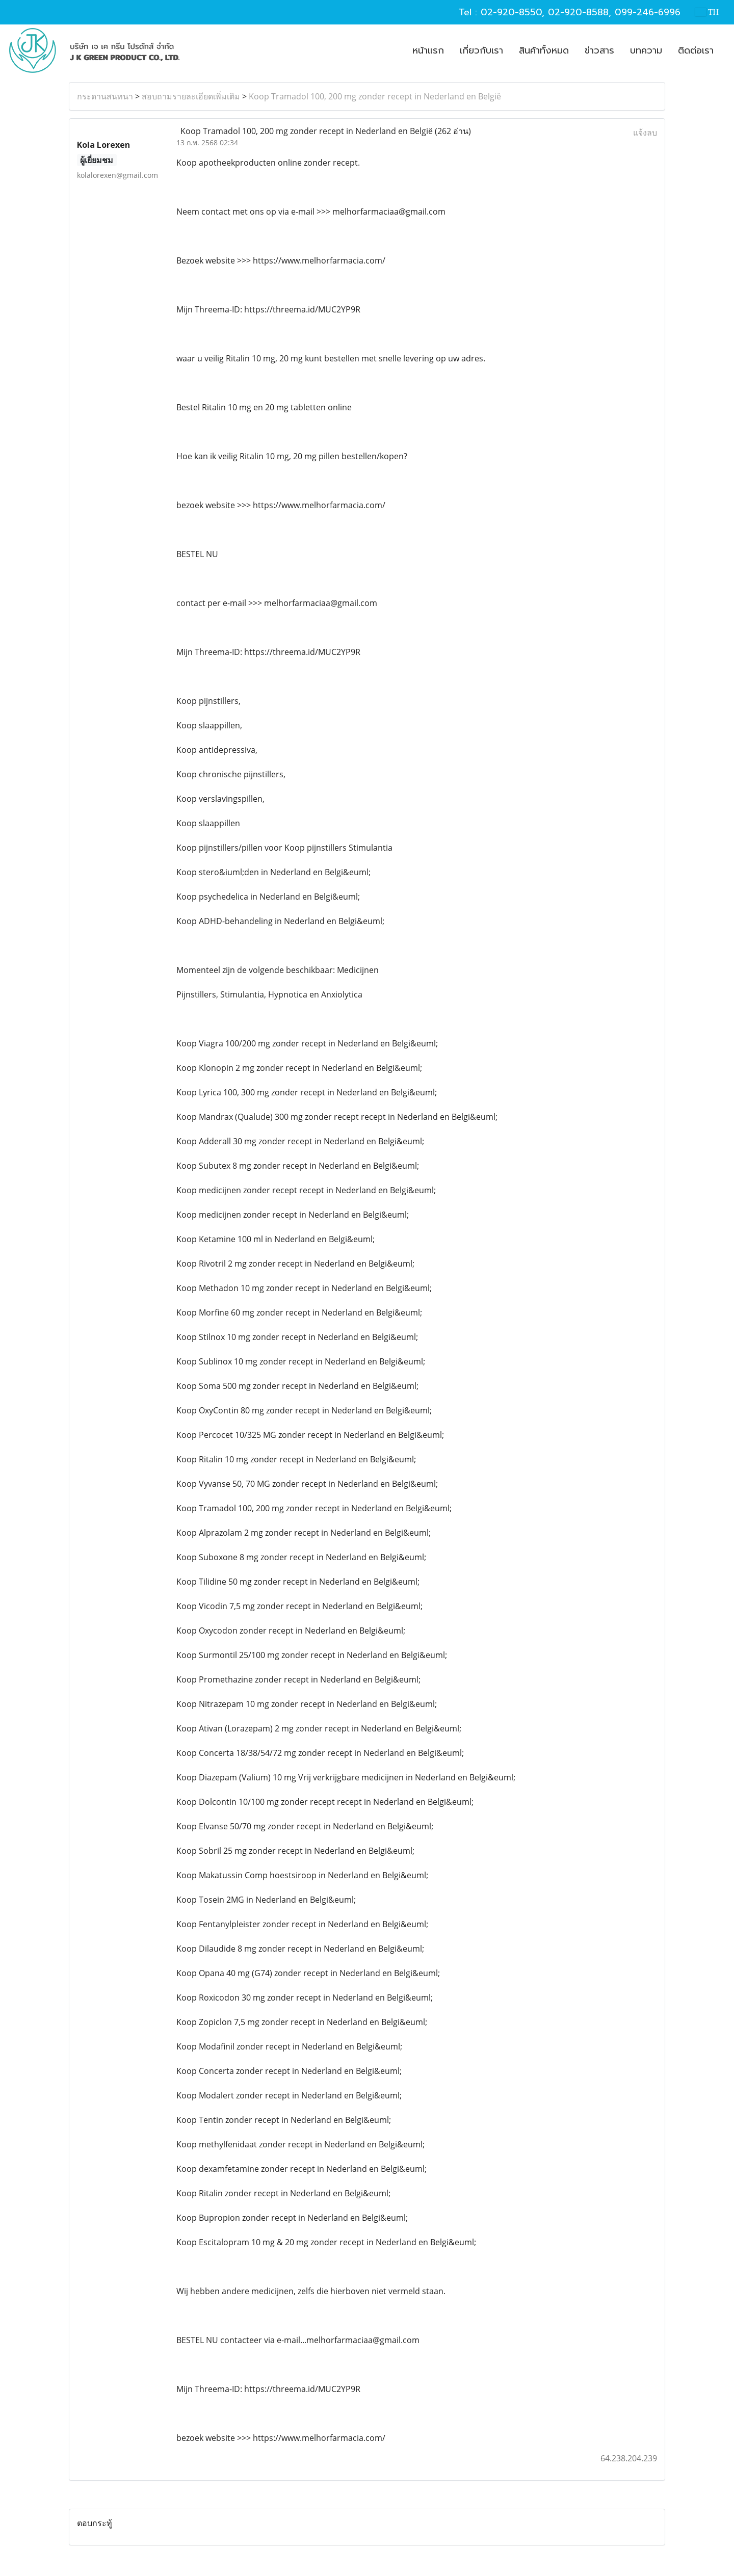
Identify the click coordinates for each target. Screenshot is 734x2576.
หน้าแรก (428, 50)
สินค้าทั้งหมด (544, 50)
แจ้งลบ (645, 132)
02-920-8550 (511, 12)
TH (707, 12)
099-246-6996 (647, 12)
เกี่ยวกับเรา (481, 50)
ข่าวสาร (599, 50)
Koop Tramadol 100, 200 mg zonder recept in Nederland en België (375, 96)
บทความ (646, 50)
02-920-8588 (578, 12)
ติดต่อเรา (696, 50)
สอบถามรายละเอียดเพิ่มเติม (191, 96)
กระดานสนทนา (105, 96)
